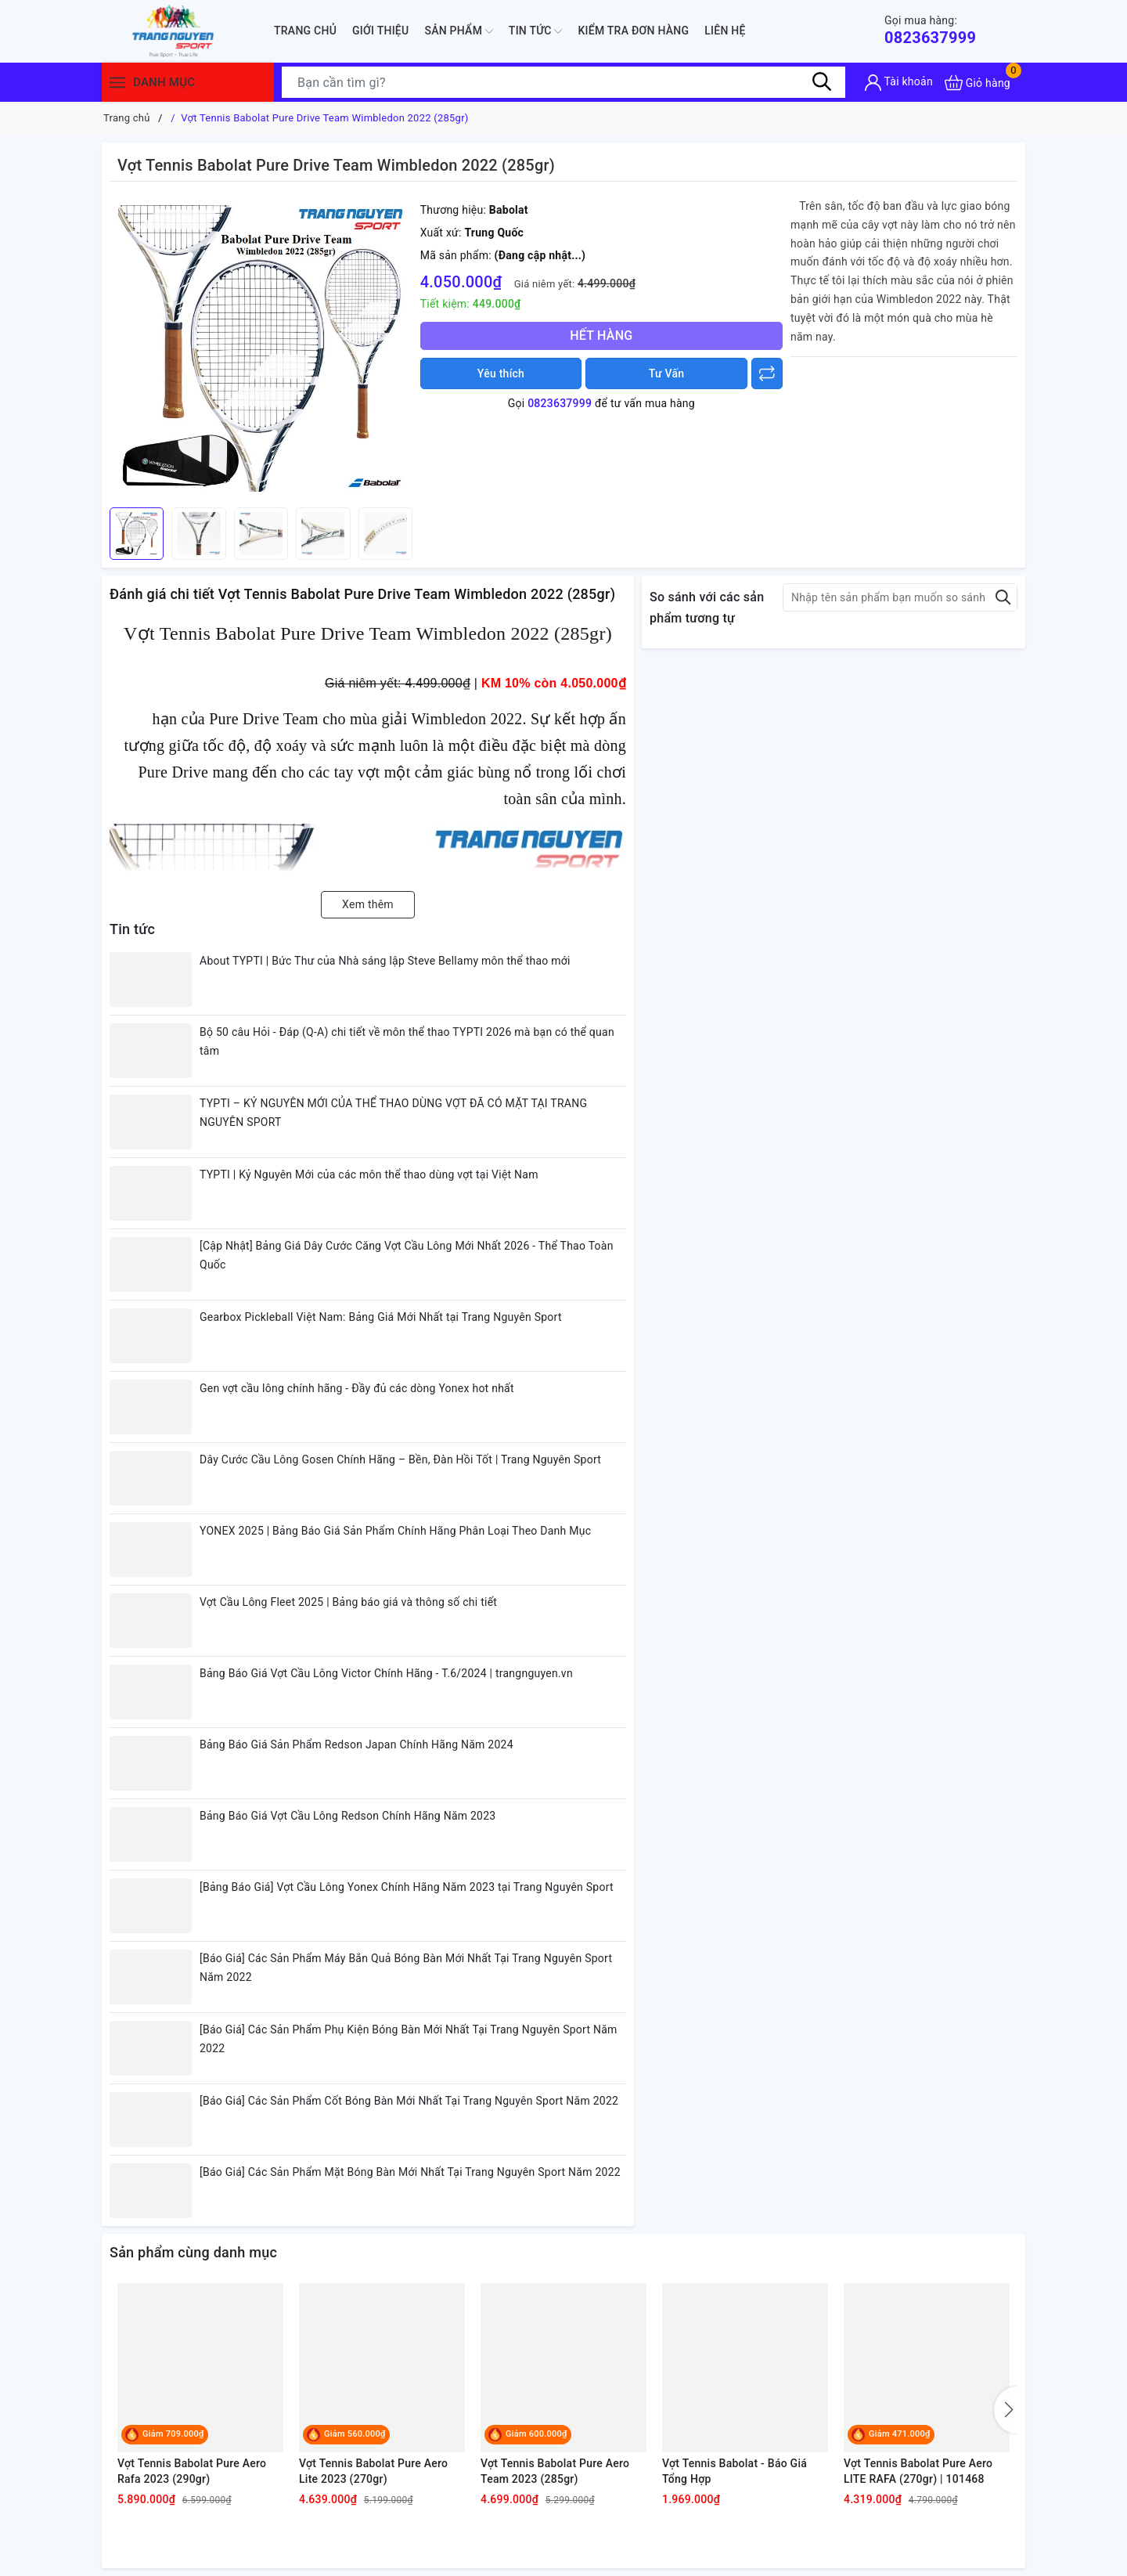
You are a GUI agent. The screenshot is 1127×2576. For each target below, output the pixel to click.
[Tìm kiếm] (822, 82)
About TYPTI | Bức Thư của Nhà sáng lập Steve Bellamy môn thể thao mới (385, 960)
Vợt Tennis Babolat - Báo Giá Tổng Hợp (734, 2471)
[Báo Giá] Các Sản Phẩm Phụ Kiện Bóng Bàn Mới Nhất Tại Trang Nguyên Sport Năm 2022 (409, 2039)
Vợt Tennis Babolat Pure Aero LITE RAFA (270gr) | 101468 (918, 2471)
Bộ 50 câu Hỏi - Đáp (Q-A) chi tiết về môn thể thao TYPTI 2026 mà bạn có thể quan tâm (407, 1041)
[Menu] (117, 82)
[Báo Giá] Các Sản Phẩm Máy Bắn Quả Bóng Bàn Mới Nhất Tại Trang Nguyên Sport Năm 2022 (406, 1967)
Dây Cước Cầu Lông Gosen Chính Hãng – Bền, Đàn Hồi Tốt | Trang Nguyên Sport (400, 1459)
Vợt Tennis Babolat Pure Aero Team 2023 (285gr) (555, 2471)
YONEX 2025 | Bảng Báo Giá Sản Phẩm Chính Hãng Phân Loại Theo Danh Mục (395, 1530)
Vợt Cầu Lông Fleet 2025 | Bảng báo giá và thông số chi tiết (348, 1602)
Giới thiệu (380, 30)
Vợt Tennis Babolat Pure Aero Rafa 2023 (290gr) (191, 2471)
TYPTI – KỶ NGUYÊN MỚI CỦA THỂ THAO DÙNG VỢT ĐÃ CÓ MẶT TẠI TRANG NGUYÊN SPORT (393, 1112)
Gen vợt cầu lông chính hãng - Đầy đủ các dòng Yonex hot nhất (357, 1388)
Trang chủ (305, 30)
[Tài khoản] (899, 82)
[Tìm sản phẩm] (563, 82)
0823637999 (930, 30)
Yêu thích (500, 373)
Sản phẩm (458, 31)
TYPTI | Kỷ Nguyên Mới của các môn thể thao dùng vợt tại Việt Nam (369, 1174)
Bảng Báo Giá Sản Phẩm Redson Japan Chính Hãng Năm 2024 (356, 1744)
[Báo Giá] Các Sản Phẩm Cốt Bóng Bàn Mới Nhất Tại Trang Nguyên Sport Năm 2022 (409, 2100)
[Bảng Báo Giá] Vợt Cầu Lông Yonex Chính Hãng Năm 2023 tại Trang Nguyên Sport (407, 1887)
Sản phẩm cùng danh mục (193, 2252)
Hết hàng (601, 335)
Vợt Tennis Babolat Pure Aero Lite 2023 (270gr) (373, 2471)
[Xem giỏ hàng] (977, 83)
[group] (261, 348)
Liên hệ (724, 30)
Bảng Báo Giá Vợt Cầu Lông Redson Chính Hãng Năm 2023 (347, 1815)
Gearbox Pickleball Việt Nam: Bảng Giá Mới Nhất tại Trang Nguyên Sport (381, 1317)
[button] (1005, 2410)
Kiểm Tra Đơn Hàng (633, 30)
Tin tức (536, 31)
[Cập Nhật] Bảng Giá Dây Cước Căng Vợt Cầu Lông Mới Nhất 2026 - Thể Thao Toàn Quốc (407, 1255)
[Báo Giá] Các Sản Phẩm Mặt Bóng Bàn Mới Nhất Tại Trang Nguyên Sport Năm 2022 (410, 2172)
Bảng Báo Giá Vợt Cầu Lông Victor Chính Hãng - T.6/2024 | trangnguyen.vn (386, 1673)
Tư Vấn (667, 373)
